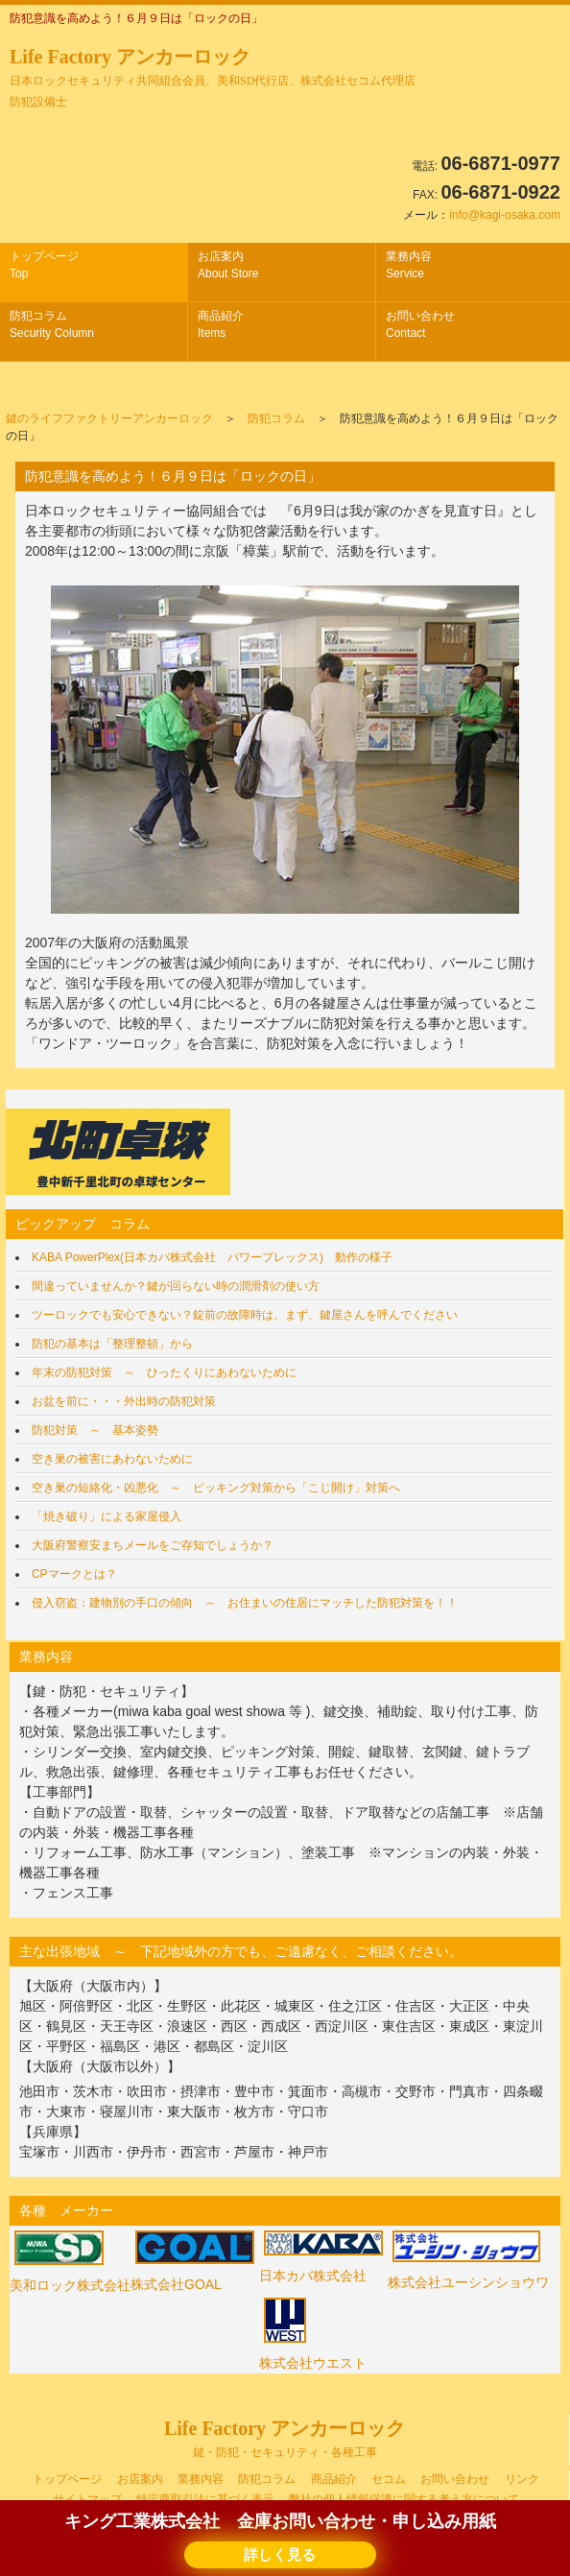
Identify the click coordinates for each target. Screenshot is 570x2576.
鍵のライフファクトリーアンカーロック (109, 418)
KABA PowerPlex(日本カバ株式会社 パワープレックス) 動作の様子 (212, 1257)
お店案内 (228, 265)
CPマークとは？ (74, 1574)
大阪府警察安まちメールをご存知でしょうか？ (152, 1545)
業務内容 (409, 265)
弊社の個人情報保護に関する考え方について (404, 2499)
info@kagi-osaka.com (504, 215)
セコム (388, 2479)
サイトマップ (87, 2499)
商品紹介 (221, 324)
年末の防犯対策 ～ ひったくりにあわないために (164, 1372)
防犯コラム (52, 324)
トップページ (44, 265)
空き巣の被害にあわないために (112, 1459)
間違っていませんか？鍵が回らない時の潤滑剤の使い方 (176, 1286)
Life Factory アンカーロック (213, 77)
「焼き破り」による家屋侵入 (106, 1516)
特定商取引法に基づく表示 (205, 2499)
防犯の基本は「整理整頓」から (112, 1343)
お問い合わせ (420, 324)
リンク (522, 2479)
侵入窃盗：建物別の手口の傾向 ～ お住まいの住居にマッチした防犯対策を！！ (245, 1603)
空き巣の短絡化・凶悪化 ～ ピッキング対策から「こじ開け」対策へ (216, 1487)
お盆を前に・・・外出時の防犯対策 (124, 1401)
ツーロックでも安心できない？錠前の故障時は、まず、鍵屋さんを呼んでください (245, 1315)
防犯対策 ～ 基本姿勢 (95, 1430)
